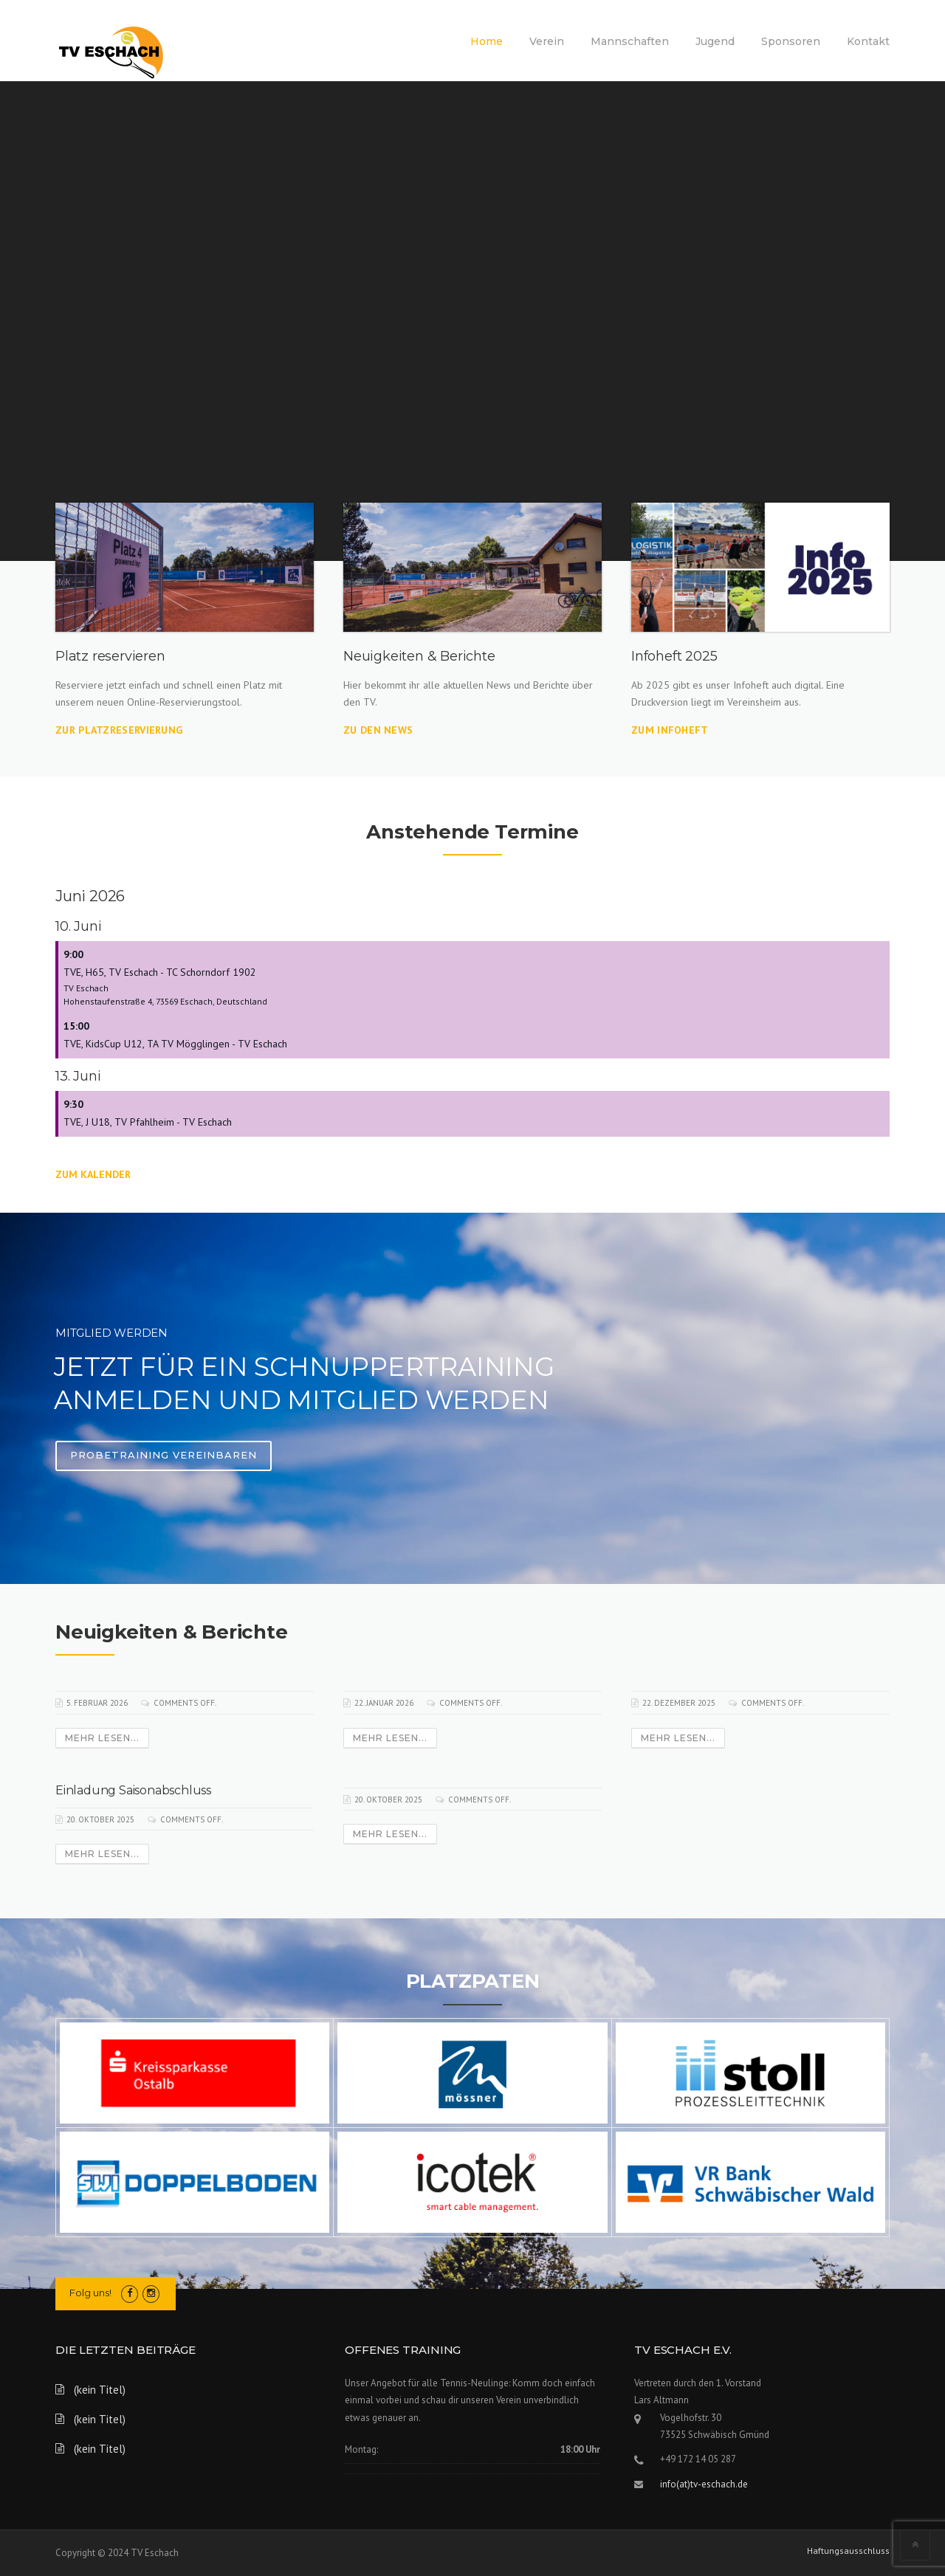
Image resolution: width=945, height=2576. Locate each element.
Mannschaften (630, 41)
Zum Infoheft (670, 730)
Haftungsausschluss (848, 2550)
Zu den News (378, 730)
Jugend (715, 41)
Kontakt (868, 41)
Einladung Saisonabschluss (133, 1790)
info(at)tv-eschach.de (704, 2484)
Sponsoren (790, 41)
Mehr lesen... (102, 1737)
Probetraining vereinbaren (163, 1455)
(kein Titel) (100, 2390)
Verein (546, 41)
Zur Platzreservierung (118, 730)
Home (486, 41)
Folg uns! (90, 2292)
